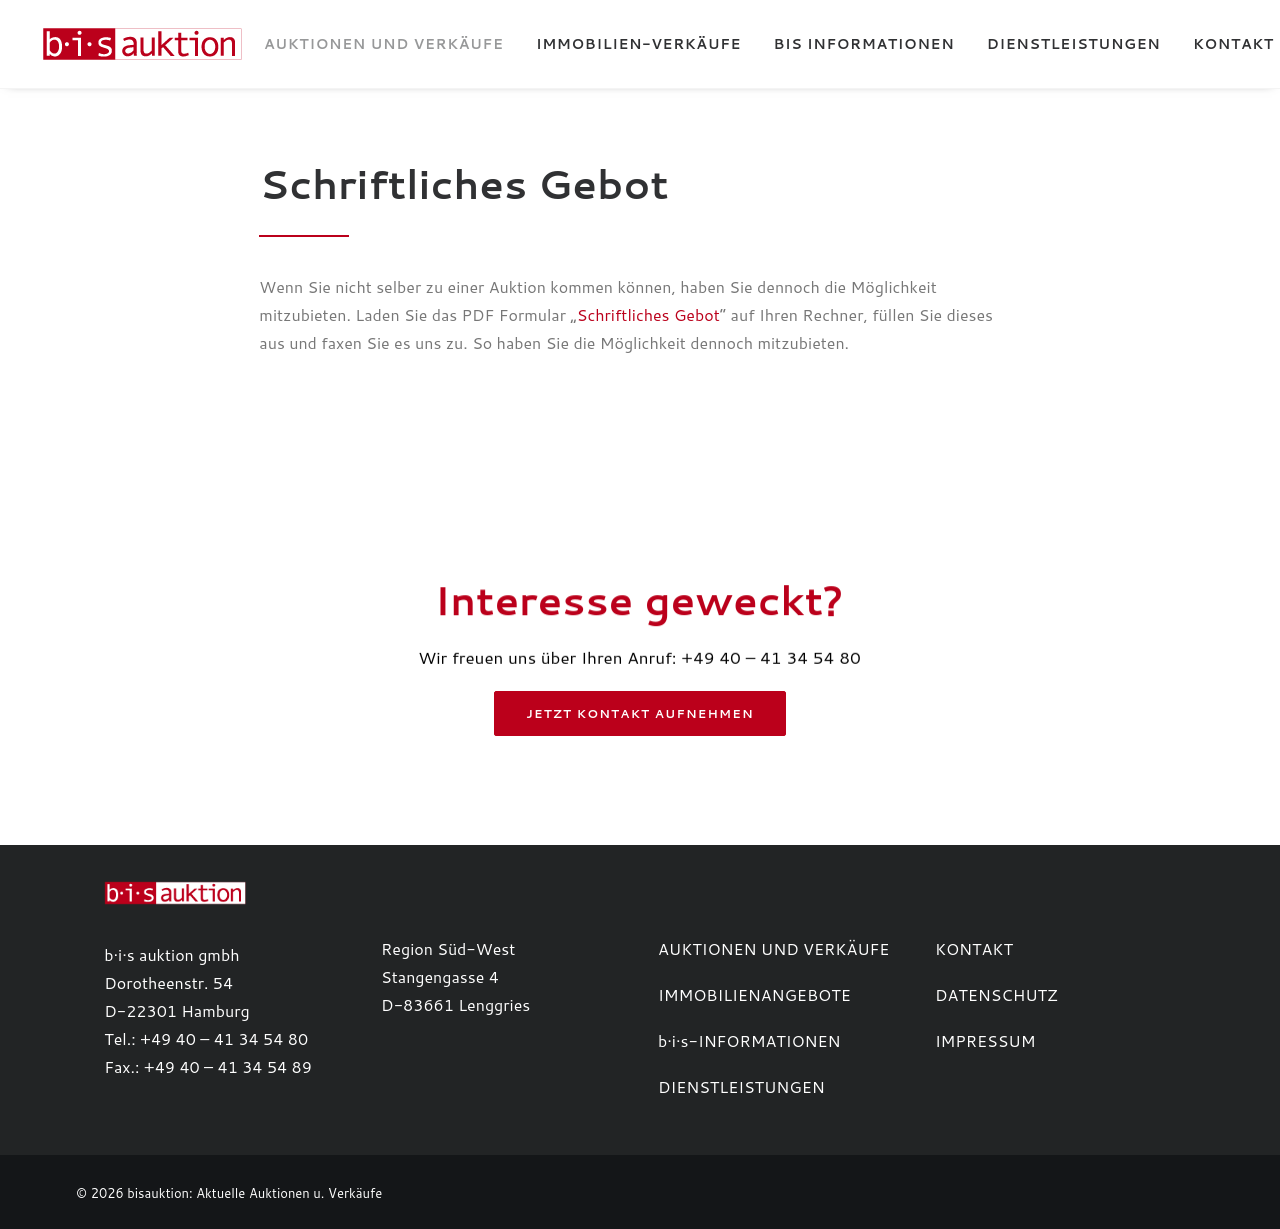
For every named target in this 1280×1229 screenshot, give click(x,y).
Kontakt (1217, 44)
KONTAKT (974, 948)
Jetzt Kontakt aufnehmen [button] (640, 712)
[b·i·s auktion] (134, 44)
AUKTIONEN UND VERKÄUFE (773, 948)
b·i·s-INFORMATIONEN (749, 1040)
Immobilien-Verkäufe (622, 44)
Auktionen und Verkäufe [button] (368, 44)
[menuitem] (368, 44)
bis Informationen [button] (848, 44)
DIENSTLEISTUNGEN (741, 1086)
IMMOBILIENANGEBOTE (754, 994)
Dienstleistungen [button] (1058, 44)
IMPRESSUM (985, 1040)
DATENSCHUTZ (996, 994)
